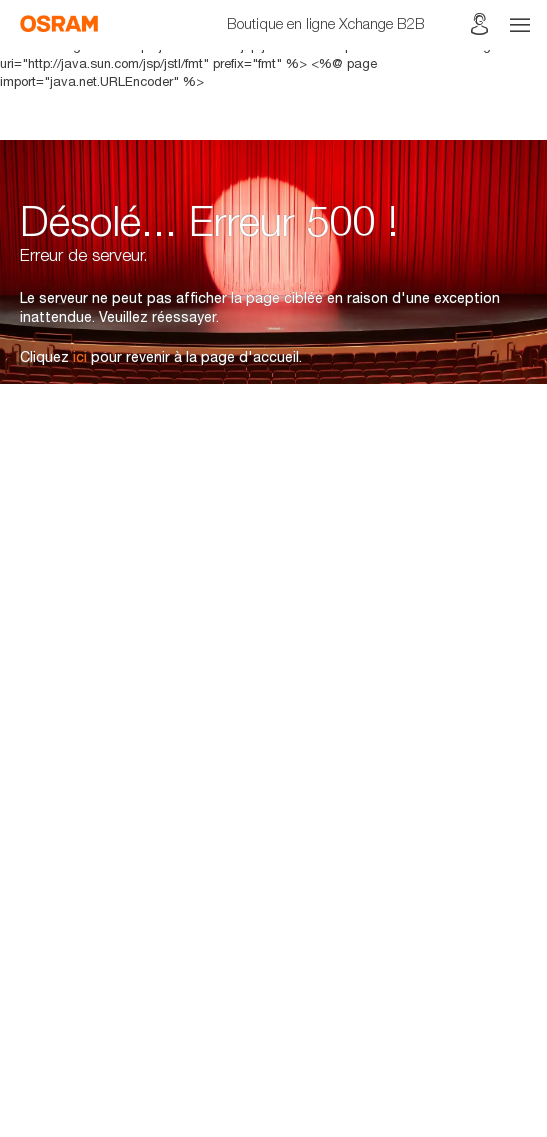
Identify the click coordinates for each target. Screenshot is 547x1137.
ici (80, 356)
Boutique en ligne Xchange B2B (326, 23)
